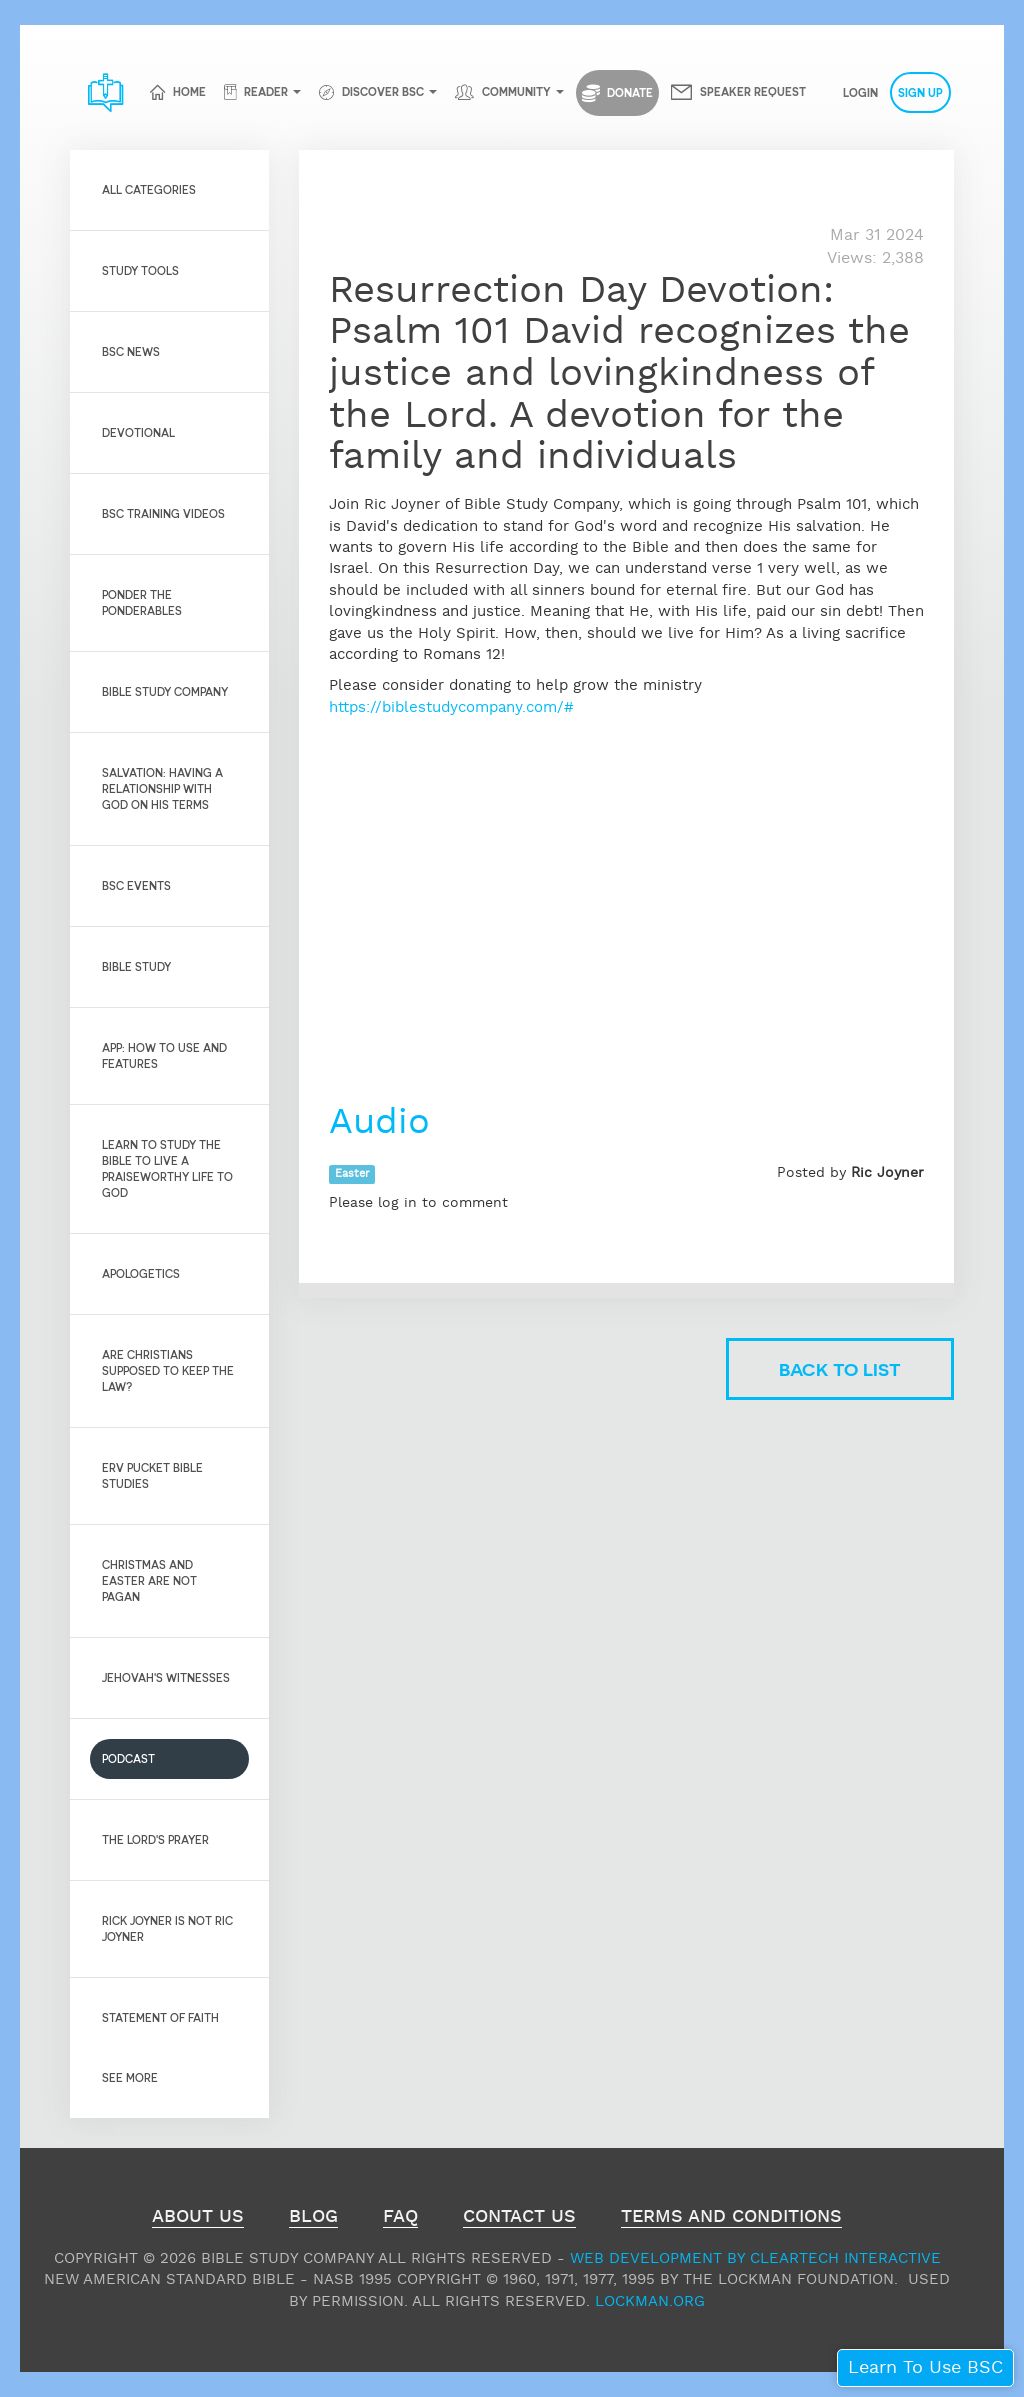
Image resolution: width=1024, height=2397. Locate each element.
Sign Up (920, 92)
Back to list (840, 1368)
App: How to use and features (164, 1055)
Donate (617, 93)
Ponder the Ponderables (142, 602)
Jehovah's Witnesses (166, 1677)
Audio (385, 1123)
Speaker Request (753, 91)
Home (189, 91)
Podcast (128, 1758)
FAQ (400, 2219)
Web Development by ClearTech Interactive (755, 2258)
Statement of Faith (160, 2017)
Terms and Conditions (731, 2219)
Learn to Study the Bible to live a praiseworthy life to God (167, 1168)
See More (130, 2077)
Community (516, 91)
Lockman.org (650, 2301)
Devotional (138, 432)
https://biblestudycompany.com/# (451, 707)
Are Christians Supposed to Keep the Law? (168, 1370)
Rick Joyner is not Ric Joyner (167, 1928)
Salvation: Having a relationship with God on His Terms (162, 788)
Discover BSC (383, 91)
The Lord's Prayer (155, 1839)
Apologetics (141, 1273)
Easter (352, 1174)
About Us (198, 2219)
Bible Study (136, 966)
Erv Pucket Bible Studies (152, 1475)
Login (860, 92)
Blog (313, 2219)
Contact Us (519, 2219)
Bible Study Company (165, 691)
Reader (266, 91)
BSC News (131, 351)
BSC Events (136, 885)
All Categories (149, 189)
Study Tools (140, 270)
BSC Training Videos (163, 513)
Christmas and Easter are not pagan (149, 1580)
